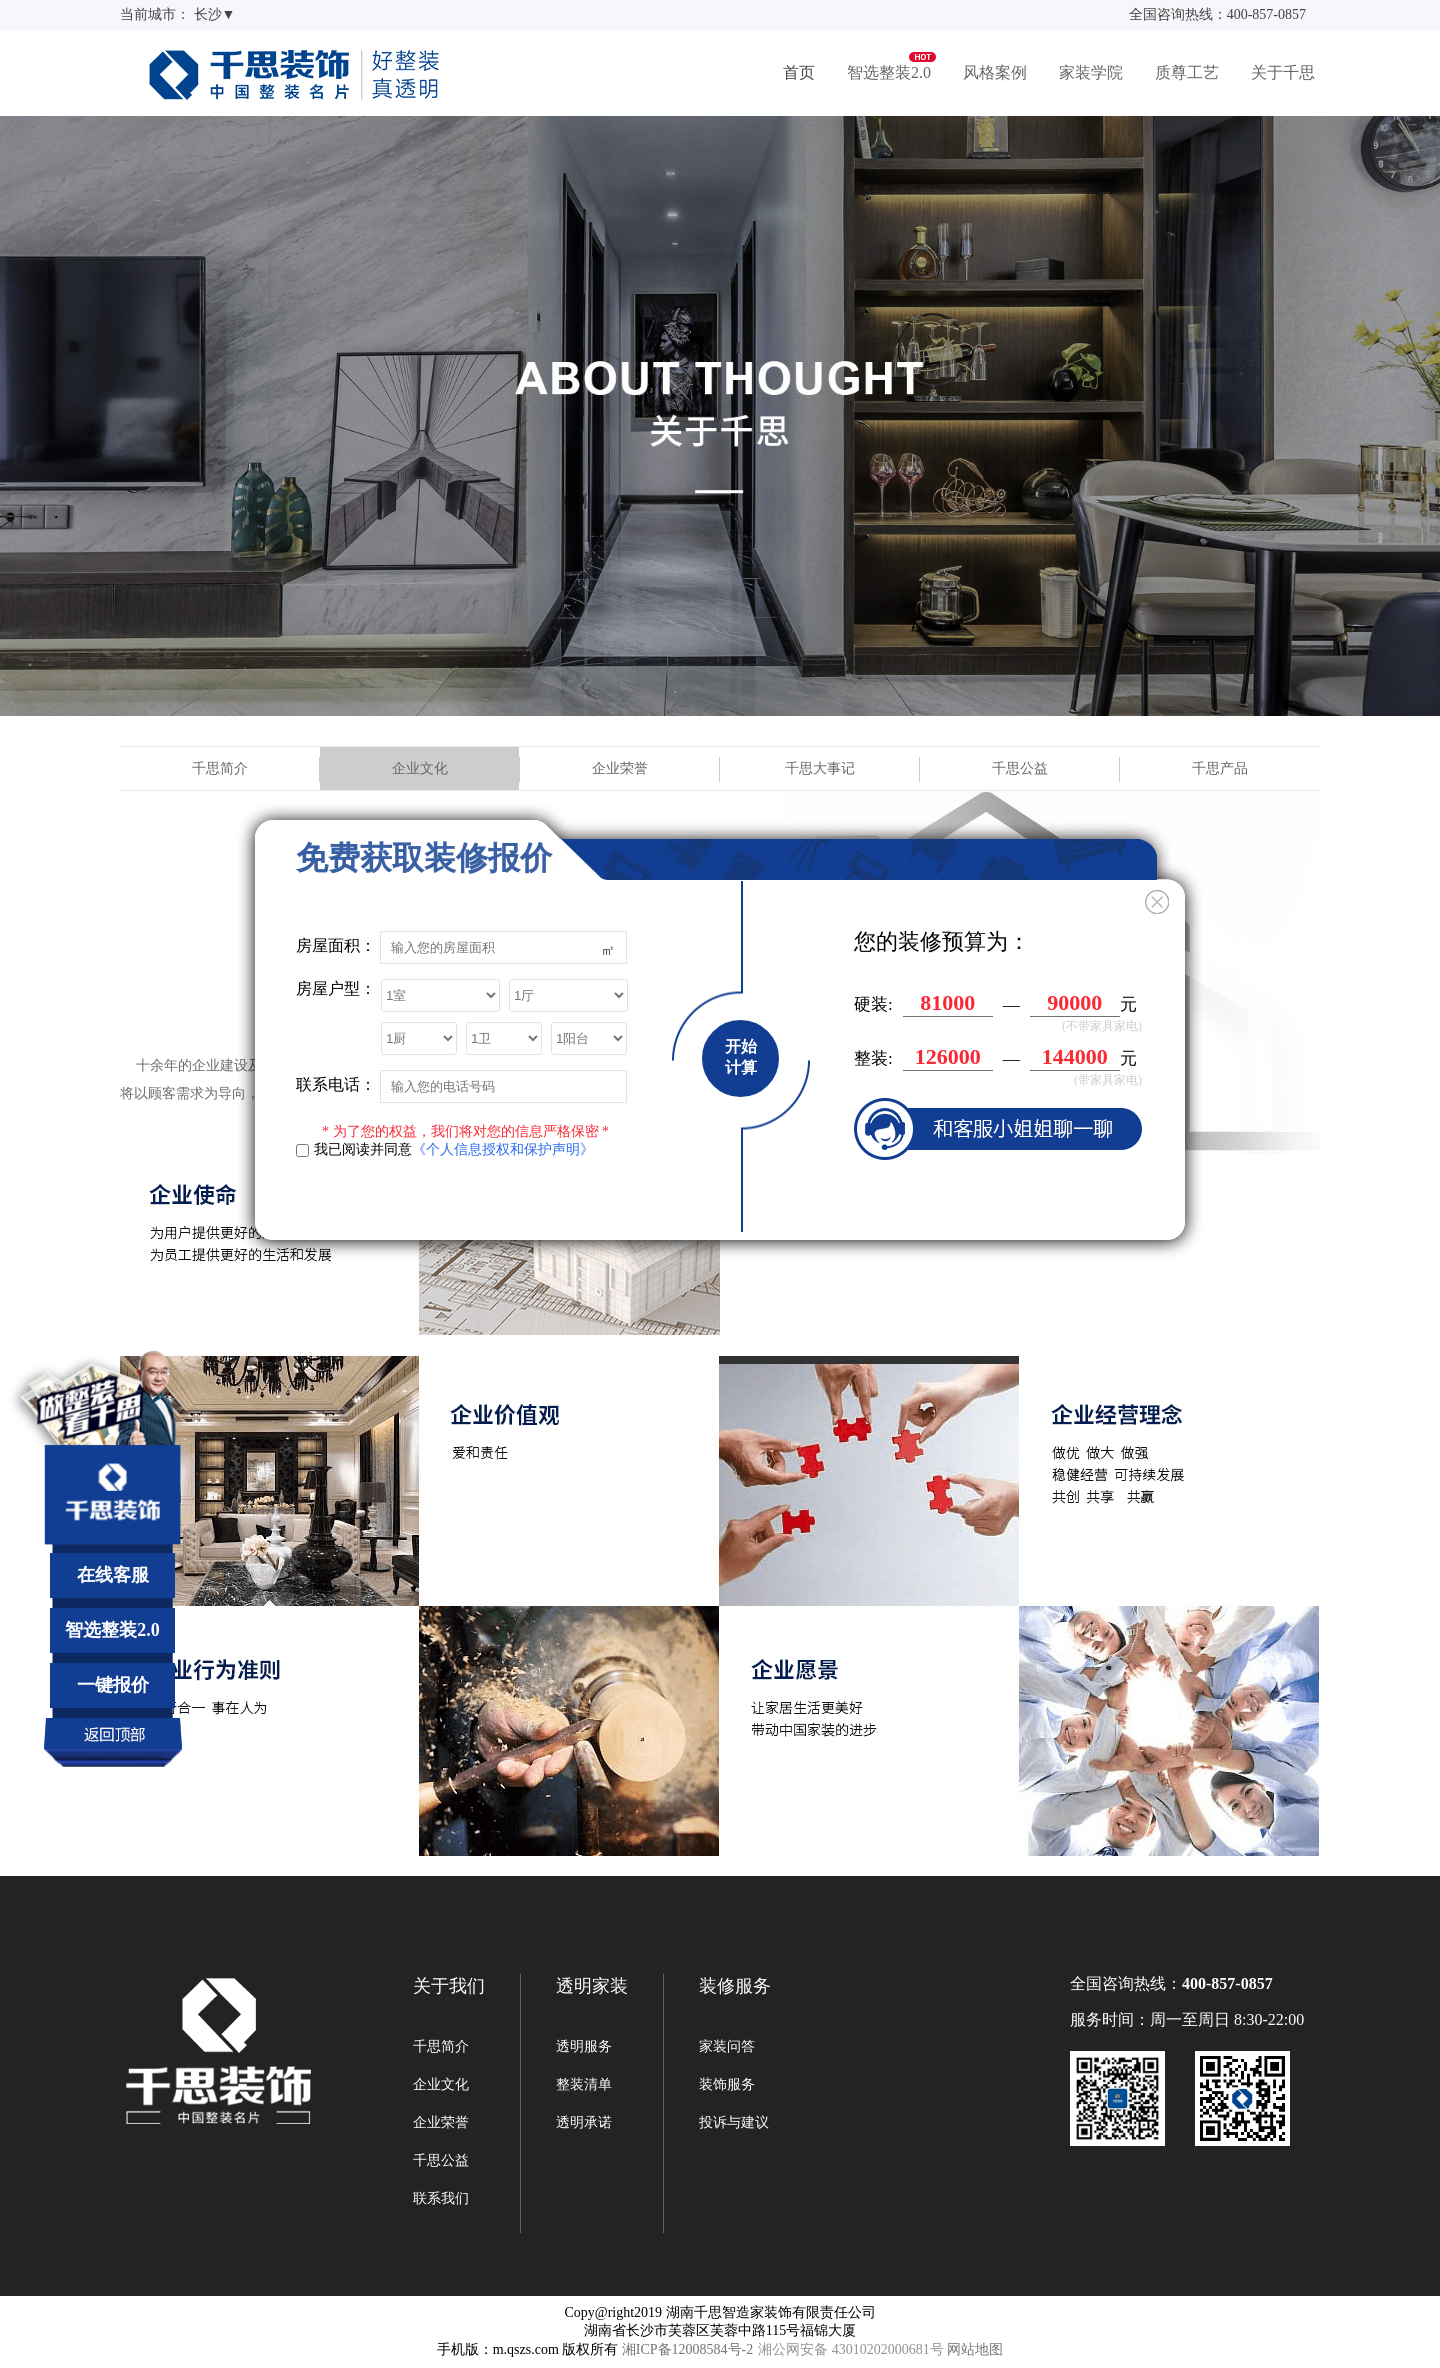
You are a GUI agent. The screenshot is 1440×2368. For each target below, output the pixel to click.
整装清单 (584, 2084)
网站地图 (975, 2349)
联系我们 (441, 2198)
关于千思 (1283, 72)
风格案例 (995, 72)
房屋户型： (336, 988)
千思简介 (220, 768)
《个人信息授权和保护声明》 (503, 1149)
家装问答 (727, 2046)
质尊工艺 (1187, 72)
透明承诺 (584, 2122)
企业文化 (420, 768)
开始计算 (741, 1057)
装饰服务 (727, 2084)
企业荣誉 (620, 768)
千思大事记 (820, 768)
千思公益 (1020, 768)
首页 (799, 72)
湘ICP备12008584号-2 (687, 2349)
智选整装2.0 (889, 72)
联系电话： (336, 1084)
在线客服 (113, 1575)
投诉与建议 (734, 2122)
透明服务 (584, 2046)
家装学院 (1091, 72)
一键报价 (113, 1685)
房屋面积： (336, 945)
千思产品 (1220, 768)
